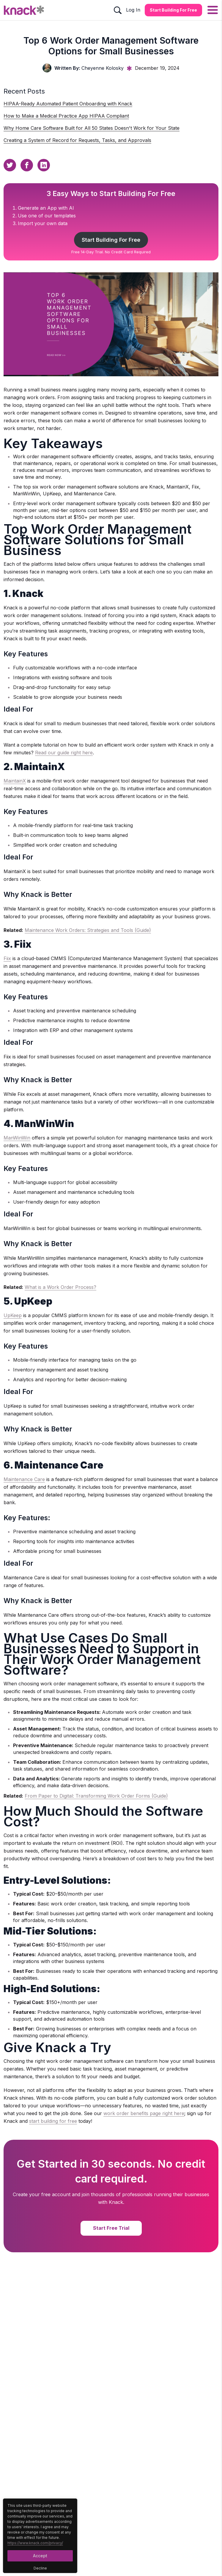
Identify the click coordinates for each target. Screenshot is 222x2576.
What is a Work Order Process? (60, 1287)
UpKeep (13, 1315)
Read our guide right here (64, 753)
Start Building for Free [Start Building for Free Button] (173, 9)
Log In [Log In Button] (133, 10)
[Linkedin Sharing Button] (43, 165)
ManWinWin (17, 1138)
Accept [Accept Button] (40, 2555)
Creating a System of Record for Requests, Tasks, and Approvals (77, 140)
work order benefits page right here (143, 2113)
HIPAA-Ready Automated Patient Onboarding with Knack (68, 104)
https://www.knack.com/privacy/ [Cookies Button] (35, 2543)
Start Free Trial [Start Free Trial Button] (111, 2228)
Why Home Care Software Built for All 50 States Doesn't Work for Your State (92, 128)
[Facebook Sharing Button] (27, 165)
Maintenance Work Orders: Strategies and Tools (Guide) (88, 930)
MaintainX (15, 781)
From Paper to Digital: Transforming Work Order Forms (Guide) (96, 1796)
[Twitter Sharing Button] (10, 165)
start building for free (53, 2121)
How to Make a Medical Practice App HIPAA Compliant (66, 116)
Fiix (7, 958)
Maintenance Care (24, 1479)
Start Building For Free (111, 240)
